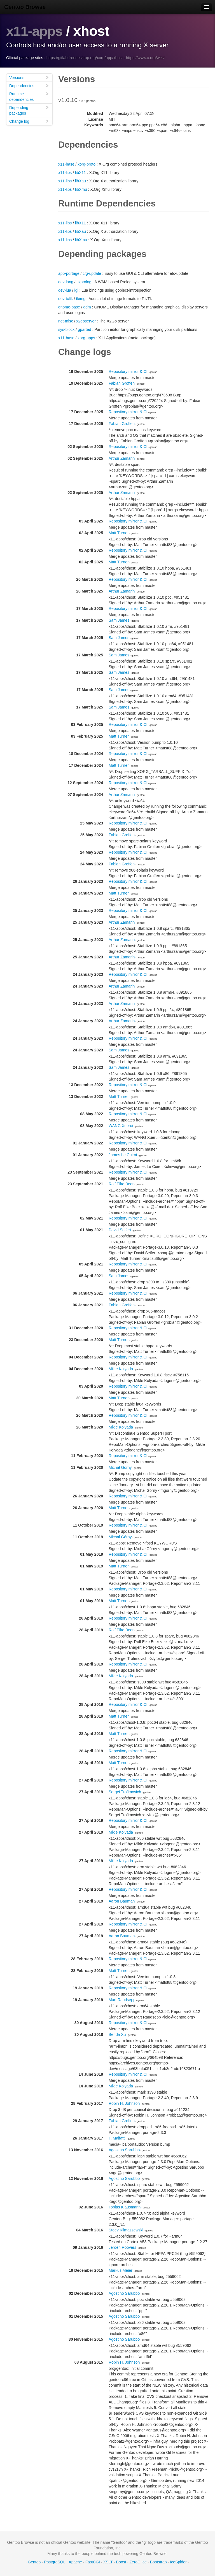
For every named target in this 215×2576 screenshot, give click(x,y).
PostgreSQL (54, 2562)
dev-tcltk (65, 298)
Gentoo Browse (25, 7)
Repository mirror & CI (128, 371)
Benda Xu (117, 2034)
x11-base (66, 164)
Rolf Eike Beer (121, 1184)
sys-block (66, 329)
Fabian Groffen (122, 383)
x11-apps (35, 31)
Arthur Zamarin (122, 458)
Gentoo (34, 2562)
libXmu (81, 189)
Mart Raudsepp (122, 1999)
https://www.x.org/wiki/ (145, 57)
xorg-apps (86, 338)
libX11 (80, 172)
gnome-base (69, 307)
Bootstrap (158, 2562)
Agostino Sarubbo (124, 2150)
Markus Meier (120, 2270)
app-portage (69, 273)
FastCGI (92, 2562)
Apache (75, 2562)
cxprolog (83, 282)
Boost (121, 2562)
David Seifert (120, 1230)
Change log (29, 121)
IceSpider (178, 2562)
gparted (84, 329)
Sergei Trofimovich (125, 1792)
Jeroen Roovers (122, 2247)
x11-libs (65, 172)
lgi (76, 290)
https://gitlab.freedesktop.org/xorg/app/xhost (84, 57)
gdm (87, 307)
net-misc (65, 321)
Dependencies (29, 85)
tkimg (80, 298)
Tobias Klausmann (125, 2207)
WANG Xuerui (121, 1125)
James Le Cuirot (123, 1155)
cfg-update (92, 273)
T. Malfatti (117, 2138)
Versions (29, 77)
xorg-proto (86, 164)
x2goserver (86, 321)
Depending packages (29, 110)
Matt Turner (119, 533)
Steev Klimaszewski (126, 2230)
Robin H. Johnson (124, 2103)
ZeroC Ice (137, 2562)
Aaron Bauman (122, 1901)
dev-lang (65, 282)
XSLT (108, 2562)
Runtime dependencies (29, 96)
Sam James (119, 620)
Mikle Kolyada (121, 1369)
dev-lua (64, 290)
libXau (80, 181)
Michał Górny (120, 1467)
